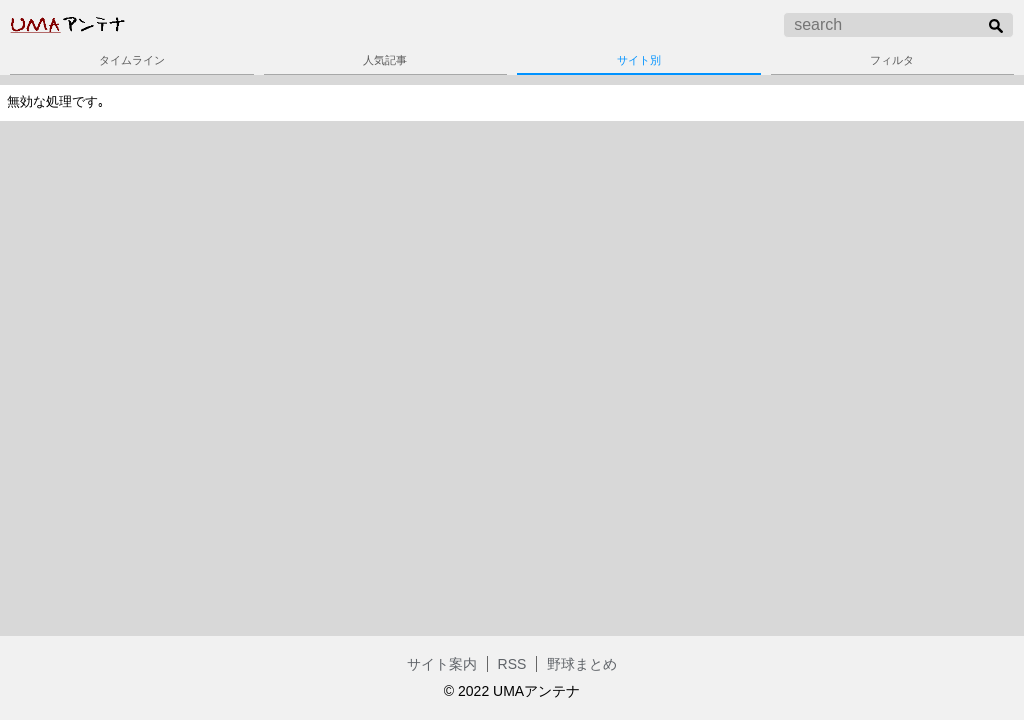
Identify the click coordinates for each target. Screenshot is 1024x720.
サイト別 (639, 60)
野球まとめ (582, 664)
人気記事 (385, 60)
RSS (512, 664)
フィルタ (892, 60)
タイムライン (132, 60)
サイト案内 (442, 664)
